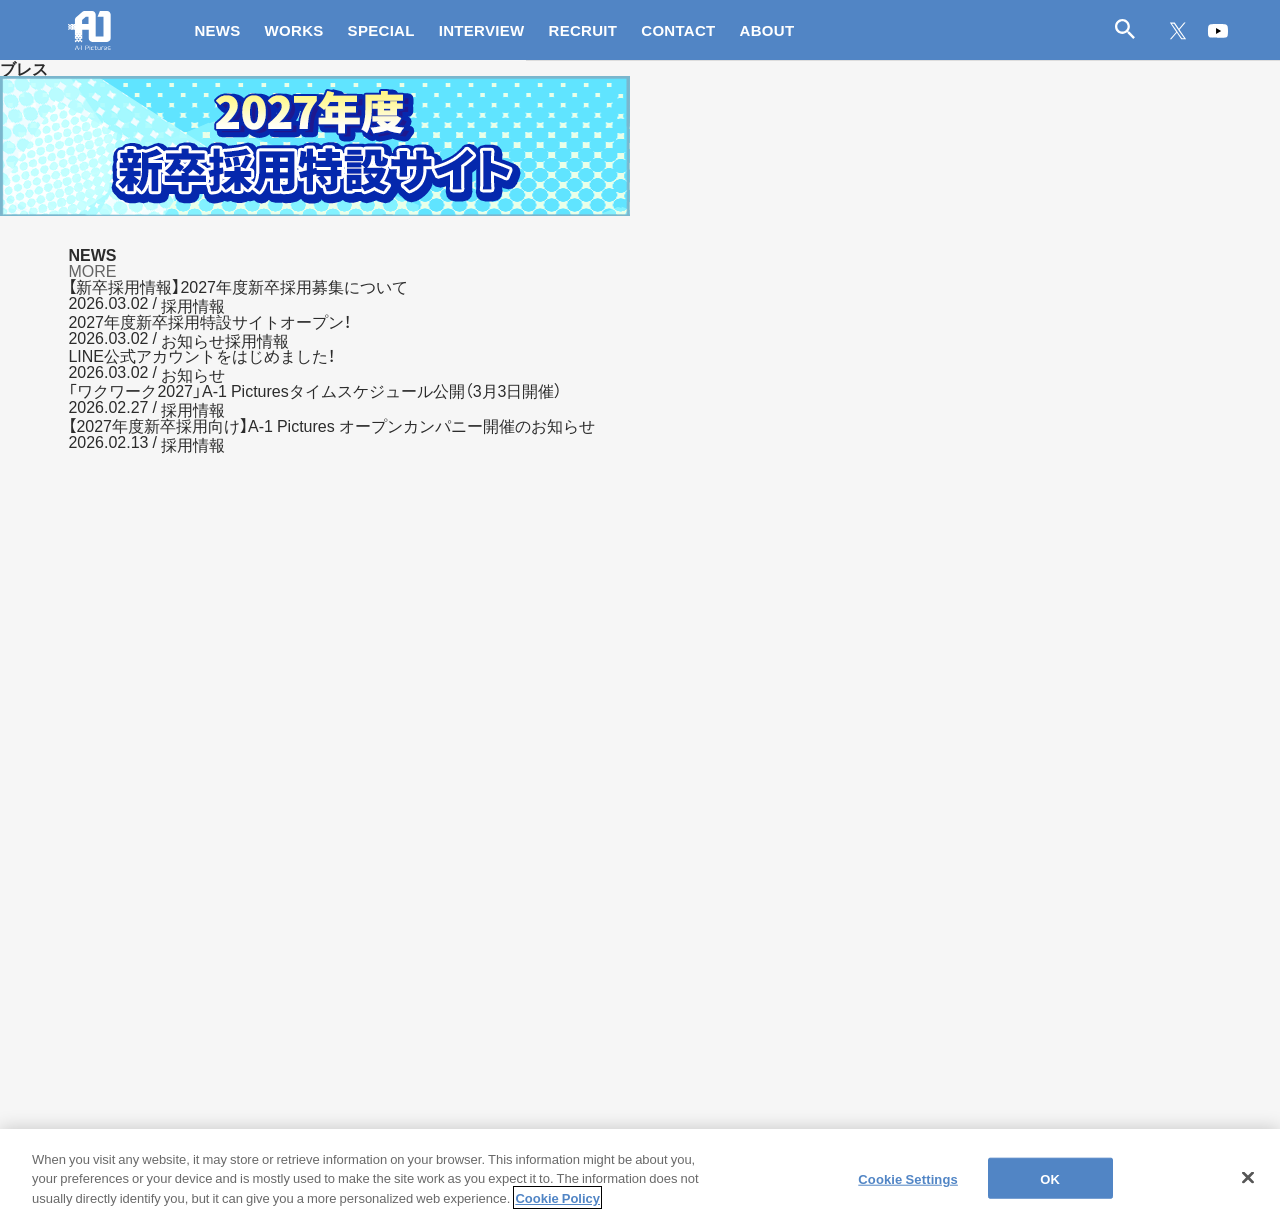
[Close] (1248, 1190)
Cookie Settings (908, 1190)
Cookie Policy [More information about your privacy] (557, 1210)
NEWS (217, 30)
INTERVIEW (482, 30)
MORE (92, 270)
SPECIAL (381, 30)
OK (1050, 1190)
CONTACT (678, 30)
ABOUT (767, 30)
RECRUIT (583, 30)
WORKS (294, 30)
